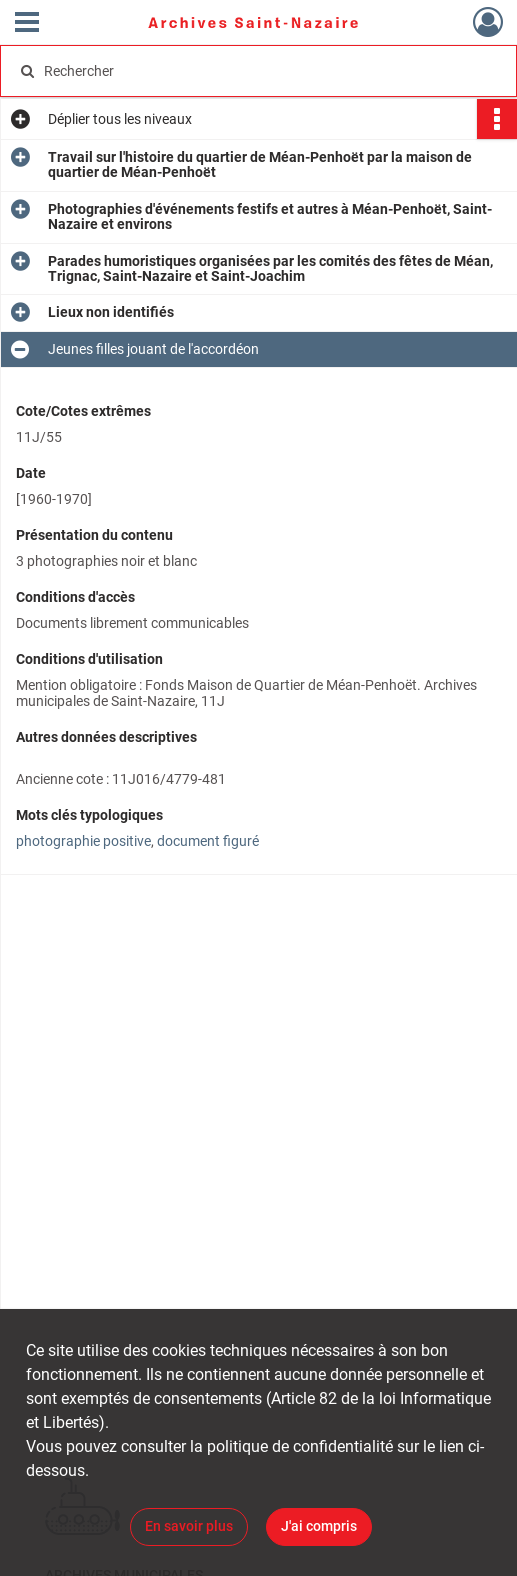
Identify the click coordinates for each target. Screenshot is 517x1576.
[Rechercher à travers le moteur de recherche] (246, 71)
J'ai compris (319, 1526)
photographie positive (83, 841)
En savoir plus (189, 1526)
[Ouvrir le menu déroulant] (27, 24)
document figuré (208, 841)
